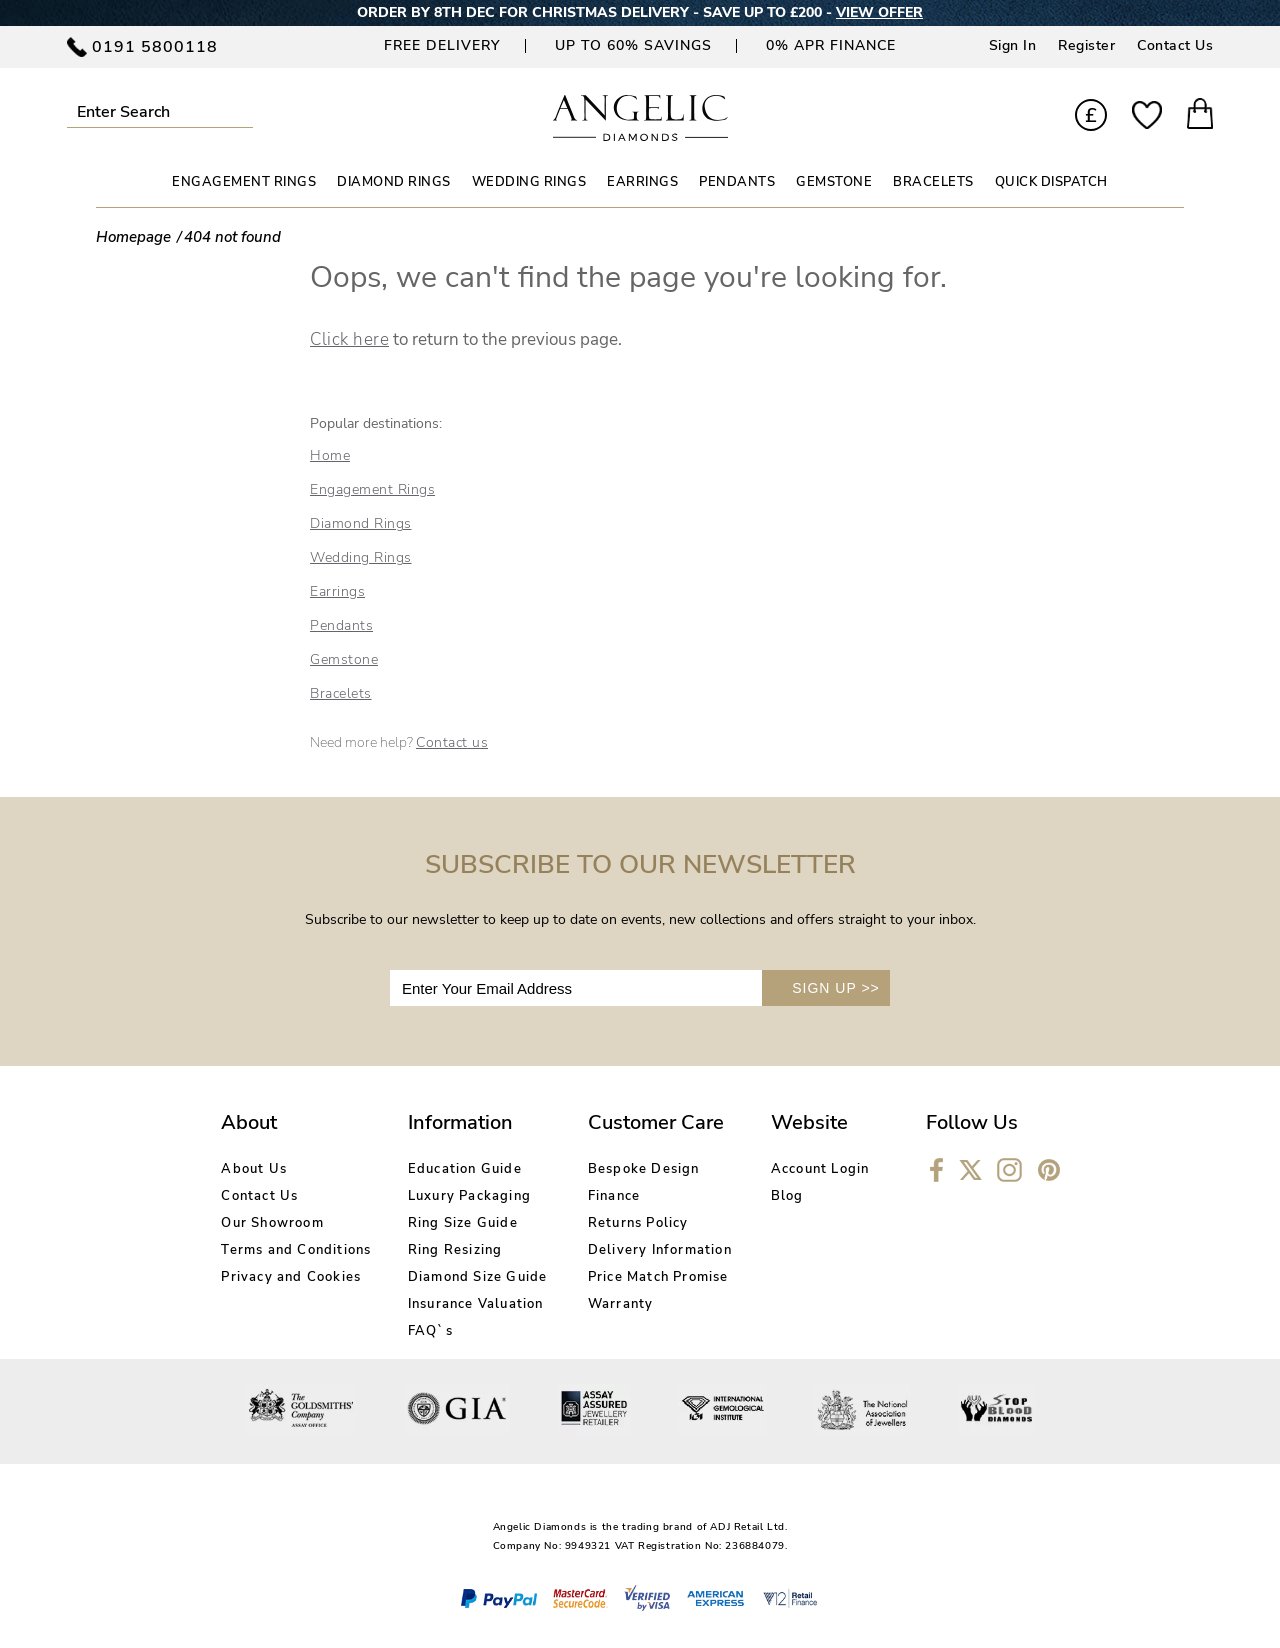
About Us (254, 1169)
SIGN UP (836, 988)
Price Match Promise (658, 1277)
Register (1086, 45)
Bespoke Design (644, 1169)
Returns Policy (638, 1223)
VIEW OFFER (879, 12)
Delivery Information (660, 1250)
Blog (787, 1196)
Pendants (341, 625)
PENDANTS (737, 182)
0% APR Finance (831, 45)
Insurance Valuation (476, 1304)
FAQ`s (430, 1331)
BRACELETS (933, 182)
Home (330, 455)
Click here (349, 339)
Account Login (820, 1169)
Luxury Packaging (469, 1196)
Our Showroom (272, 1223)
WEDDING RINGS (529, 182)
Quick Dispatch (1051, 182)
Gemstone (344, 659)
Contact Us (1175, 45)
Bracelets (341, 693)
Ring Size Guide (463, 1223)
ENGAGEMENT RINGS (244, 182)
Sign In (1013, 45)
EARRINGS (642, 182)
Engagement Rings (372, 489)
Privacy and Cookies (291, 1277)
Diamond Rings (361, 523)
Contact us (452, 742)
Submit (244, 111)
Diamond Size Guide (478, 1277)
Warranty (621, 1304)
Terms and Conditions (296, 1250)
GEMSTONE (834, 182)
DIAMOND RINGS (394, 182)
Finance (614, 1196)
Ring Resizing (455, 1250)
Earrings (337, 591)
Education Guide (465, 1169)
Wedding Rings (361, 557)
